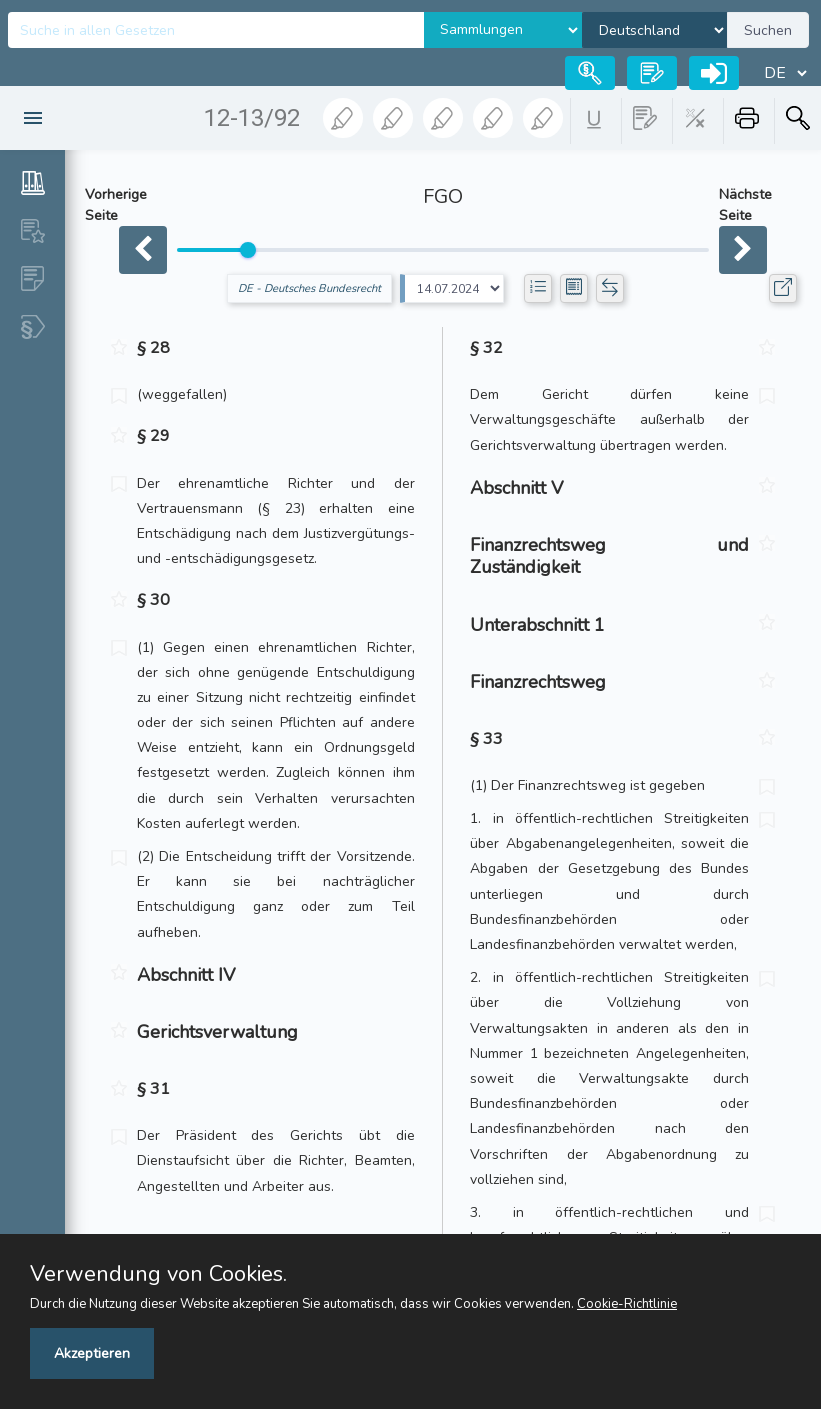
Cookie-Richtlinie (627, 1304)
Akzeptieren (92, 1353)
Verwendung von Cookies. (158, 1274)
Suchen (768, 30)
